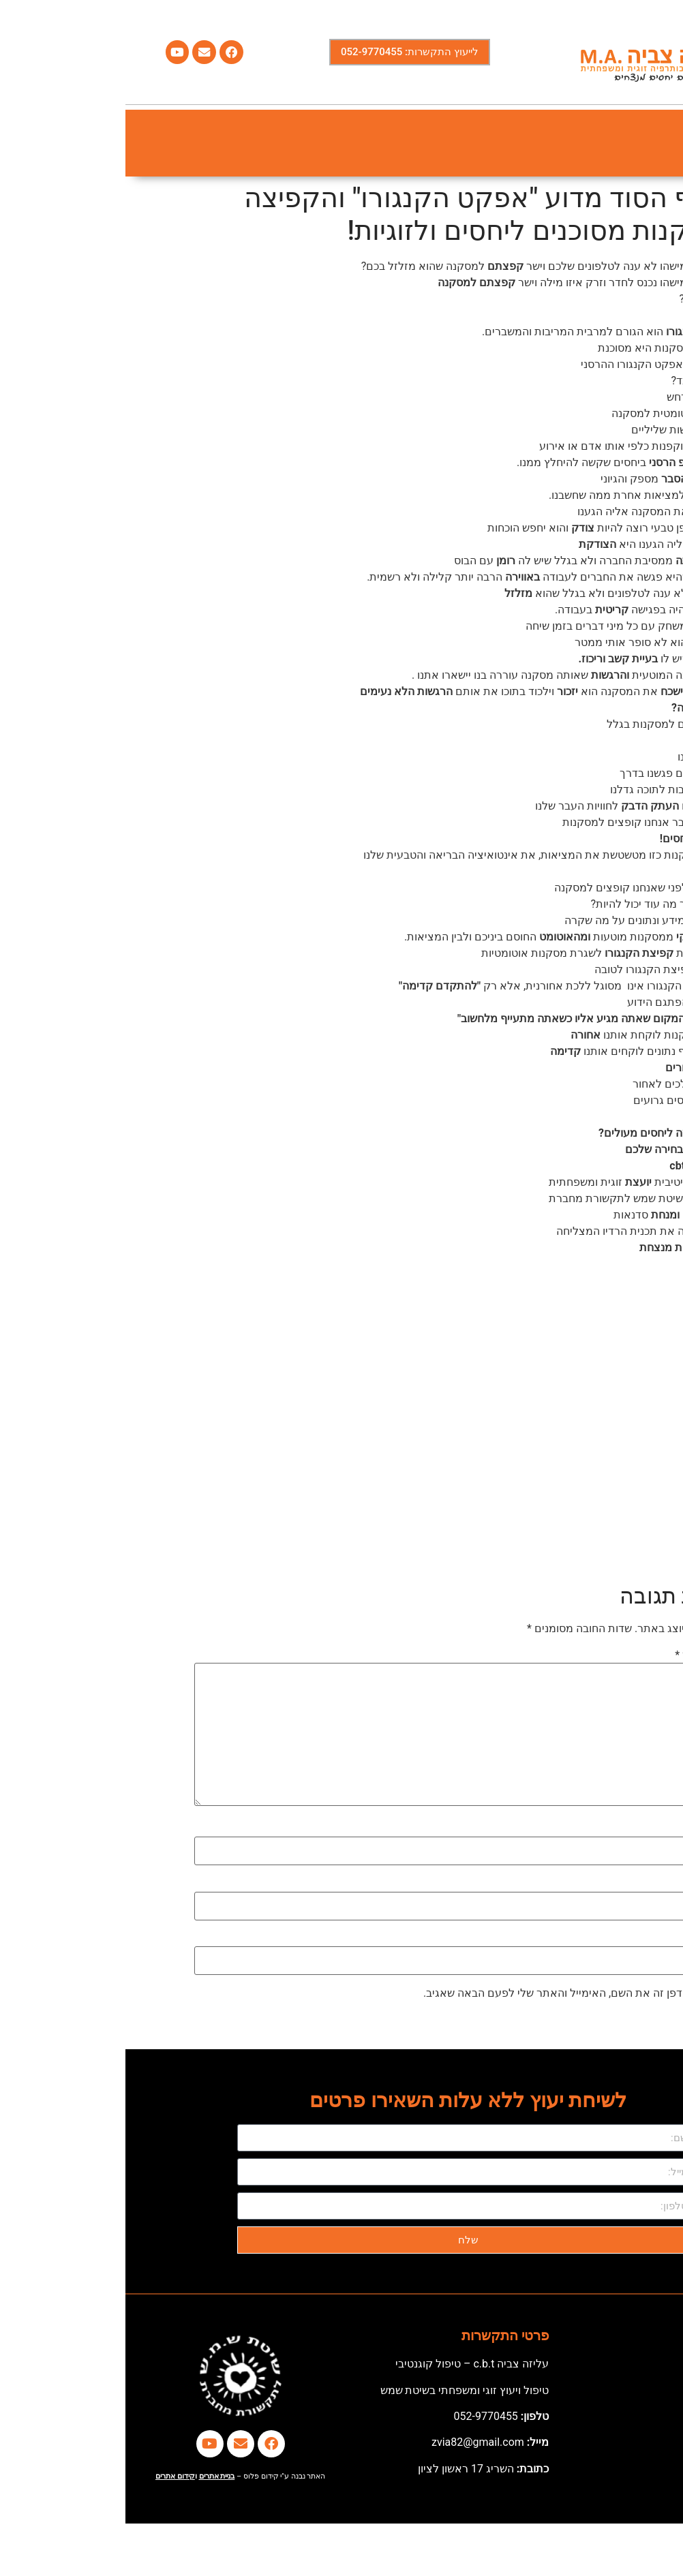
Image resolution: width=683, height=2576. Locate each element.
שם (603, 1829)
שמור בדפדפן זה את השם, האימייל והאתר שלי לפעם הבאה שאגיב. (450, 1993)
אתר (603, 1938)
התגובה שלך (581, 1655)
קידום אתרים (50, 2476)
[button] (657, 143)
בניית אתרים (92, 2476)
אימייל (595, 1883)
